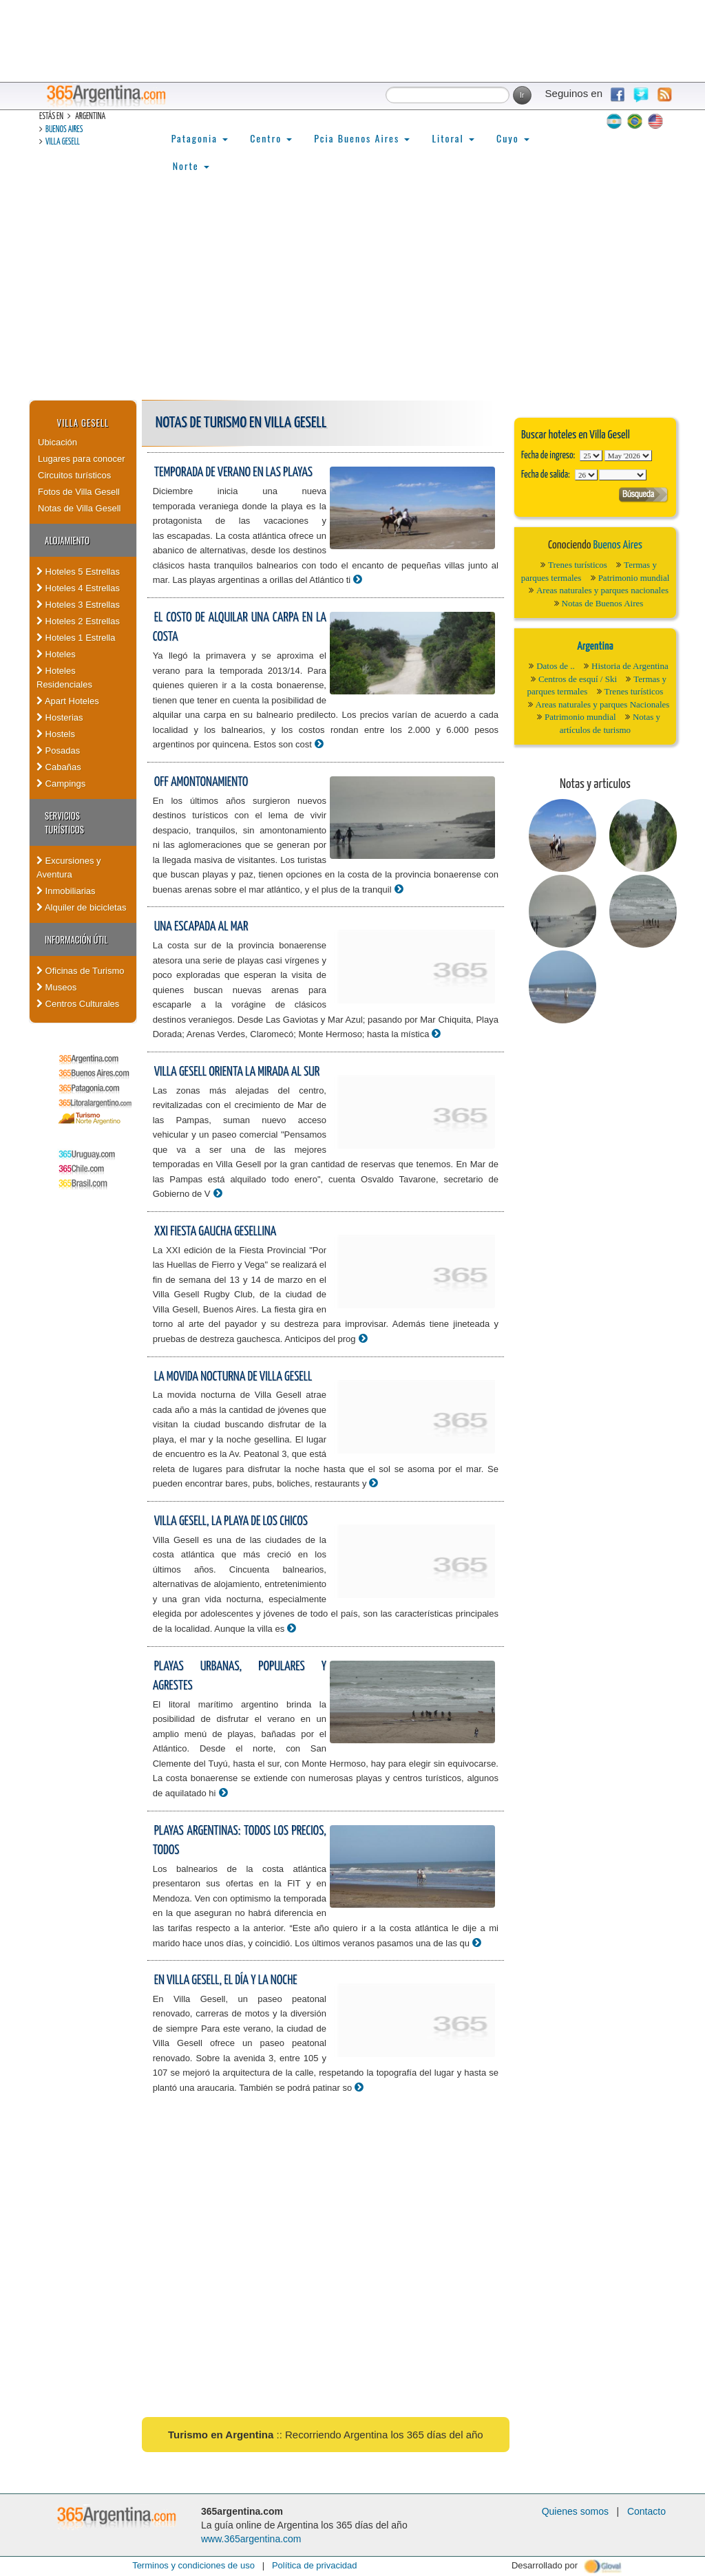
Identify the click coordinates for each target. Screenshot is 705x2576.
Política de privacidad (314, 2565)
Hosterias (59, 717)
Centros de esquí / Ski (577, 679)
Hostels (55, 734)
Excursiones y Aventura (68, 867)
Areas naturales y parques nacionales (602, 590)
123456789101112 (628, 455)
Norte (191, 165)
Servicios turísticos (64, 822)
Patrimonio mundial (634, 578)
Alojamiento (67, 540)
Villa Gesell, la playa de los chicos (231, 1521)
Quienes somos (575, 2511)
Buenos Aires (64, 129)
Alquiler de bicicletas (81, 907)
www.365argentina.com (251, 2538)
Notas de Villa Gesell (79, 508)
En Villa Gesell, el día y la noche (225, 1980)
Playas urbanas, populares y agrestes (239, 1676)
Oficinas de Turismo (80, 971)
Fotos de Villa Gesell (79, 492)
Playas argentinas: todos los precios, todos (239, 1841)
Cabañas (58, 767)
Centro (271, 138)
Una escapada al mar (201, 926)
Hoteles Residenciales (64, 678)
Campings (60, 783)
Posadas (58, 750)
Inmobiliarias (66, 891)
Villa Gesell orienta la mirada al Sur (237, 1071)
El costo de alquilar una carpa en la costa (239, 627)
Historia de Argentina (630, 666)
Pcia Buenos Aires (362, 138)
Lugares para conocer (81, 459)
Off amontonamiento (201, 782)
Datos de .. (555, 666)
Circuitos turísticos (74, 475)
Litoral (453, 138)
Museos (56, 987)
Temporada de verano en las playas (233, 472)
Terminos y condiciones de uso (193, 2565)
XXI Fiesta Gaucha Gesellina (215, 1231)
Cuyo (512, 138)
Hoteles (56, 654)
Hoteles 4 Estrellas (78, 588)
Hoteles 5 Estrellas (78, 571)
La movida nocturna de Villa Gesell (233, 1376)
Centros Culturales (77, 1004)
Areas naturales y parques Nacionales (603, 704)
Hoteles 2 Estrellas (78, 621)
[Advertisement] (352, 296)
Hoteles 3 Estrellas (78, 604)
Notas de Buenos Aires (603, 603)
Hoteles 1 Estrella (76, 637)
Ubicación (57, 442)
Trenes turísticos (577, 565)
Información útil (76, 939)
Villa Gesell (62, 142)
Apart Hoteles (67, 701)
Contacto (646, 2511)
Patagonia (199, 138)
